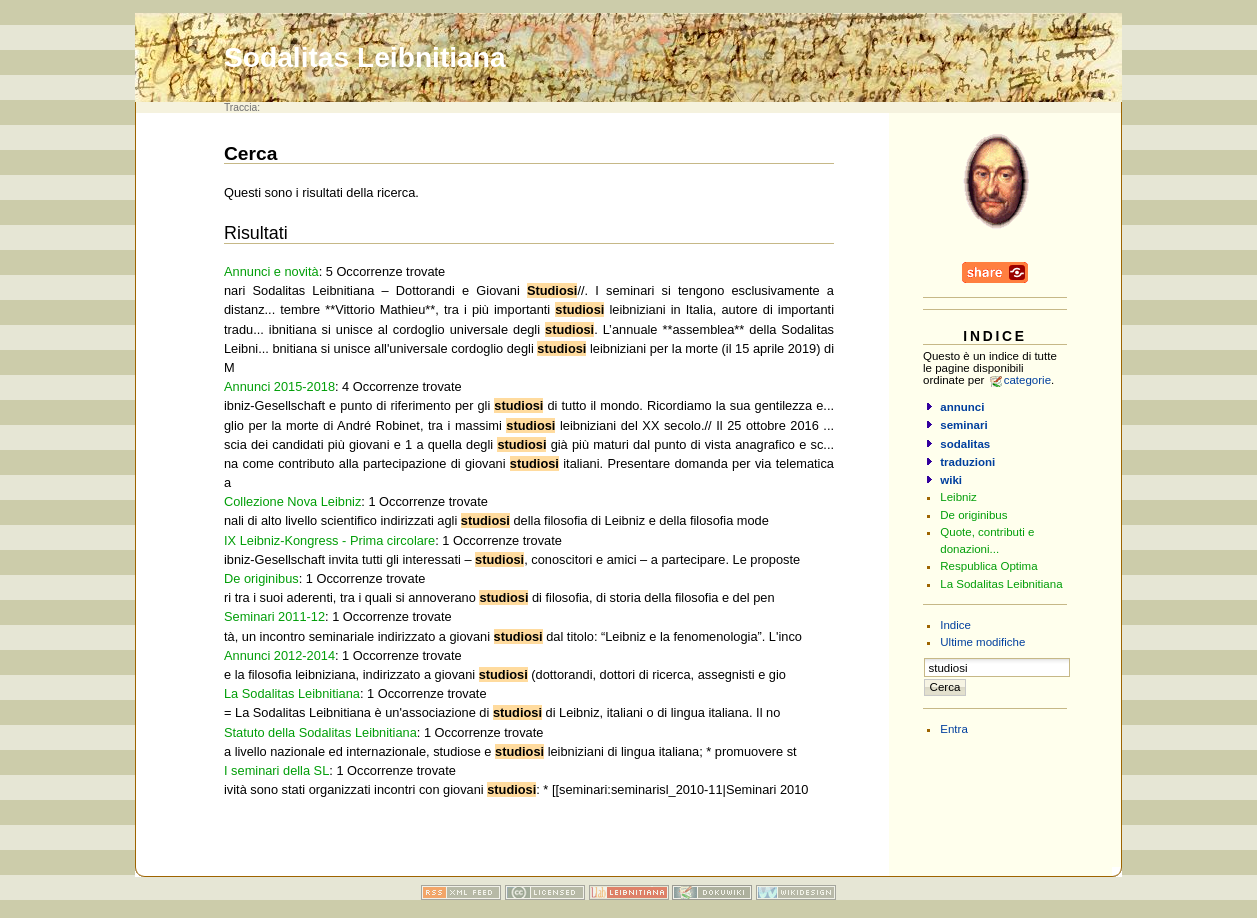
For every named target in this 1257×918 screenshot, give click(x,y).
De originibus (261, 578)
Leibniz (958, 497)
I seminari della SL (276, 770)
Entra (954, 729)
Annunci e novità (271, 271)
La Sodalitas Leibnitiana (292, 693)
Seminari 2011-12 (274, 616)
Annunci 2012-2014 (279, 655)
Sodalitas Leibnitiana (365, 57)
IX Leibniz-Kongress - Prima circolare (329, 540)
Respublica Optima (988, 566)
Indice (955, 625)
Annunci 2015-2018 (279, 386)
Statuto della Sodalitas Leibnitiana (320, 732)
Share (995, 272)
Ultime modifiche (982, 642)
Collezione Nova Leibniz (292, 501)
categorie (1027, 380)
